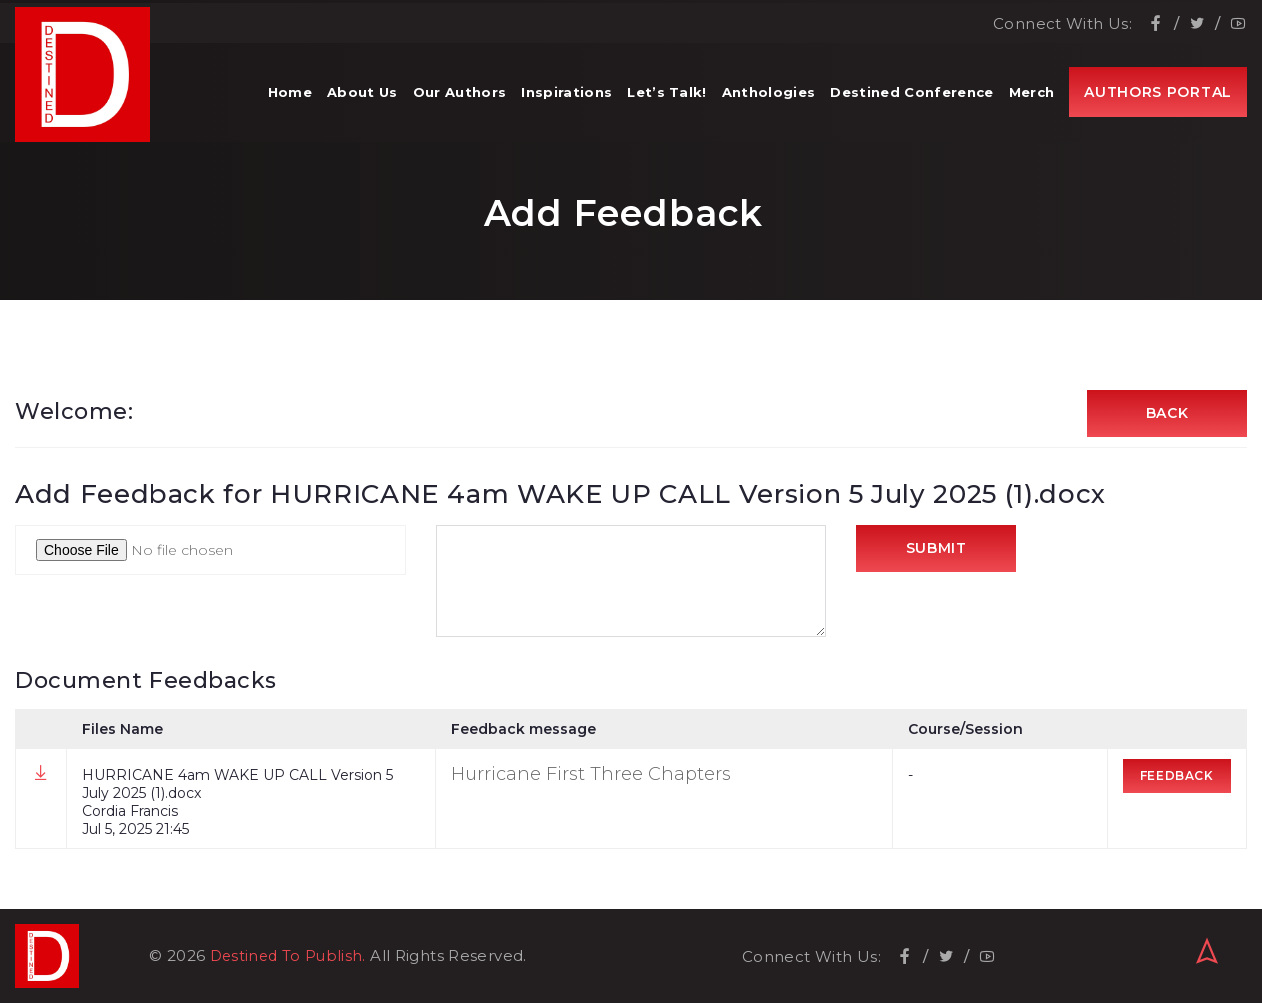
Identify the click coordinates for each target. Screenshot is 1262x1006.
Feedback (1179, 778)
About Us (362, 100)
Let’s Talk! (667, 100)
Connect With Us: (1062, 20)
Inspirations (566, 100)
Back (1167, 415)
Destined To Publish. (291, 958)
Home (290, 100)
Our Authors (460, 100)
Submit (936, 553)
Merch (1032, 100)
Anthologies (769, 100)
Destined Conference (911, 100)
